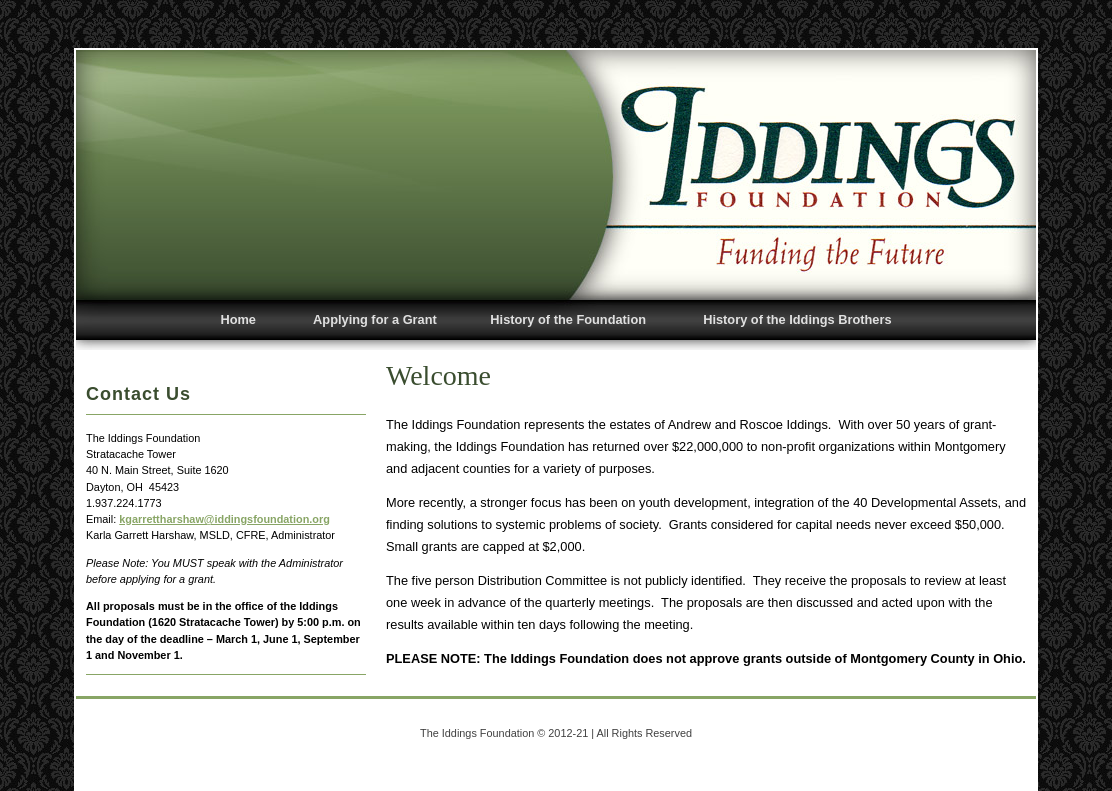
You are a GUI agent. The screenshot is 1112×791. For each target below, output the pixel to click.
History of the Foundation (568, 319)
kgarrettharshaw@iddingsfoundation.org (224, 519)
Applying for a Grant (375, 319)
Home (238, 319)
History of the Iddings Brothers (797, 319)
